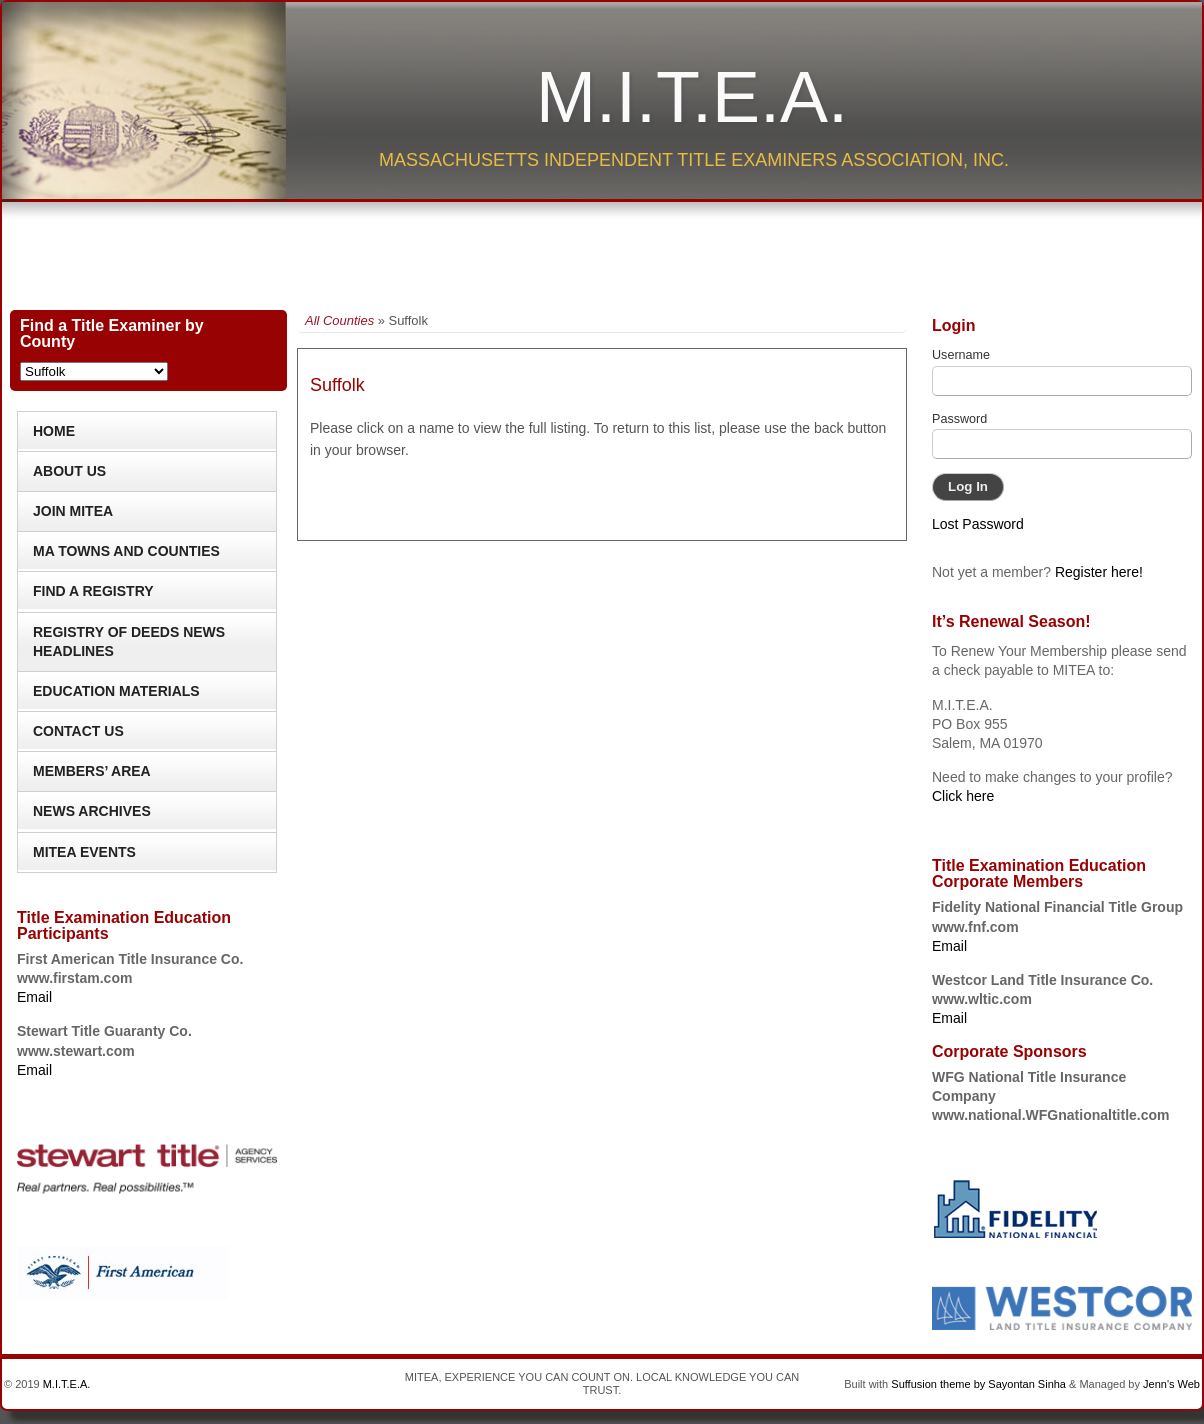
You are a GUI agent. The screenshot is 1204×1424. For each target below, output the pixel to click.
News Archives (92, 811)
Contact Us (78, 731)
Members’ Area (92, 771)
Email (34, 997)
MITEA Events (84, 852)
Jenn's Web (1171, 1384)
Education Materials (116, 691)
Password (959, 419)
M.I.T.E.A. (692, 97)
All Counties (339, 320)
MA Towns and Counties (126, 551)
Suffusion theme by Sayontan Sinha (978, 1384)
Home (54, 431)
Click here (963, 796)
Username (961, 355)
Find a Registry (93, 591)
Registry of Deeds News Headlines (129, 641)
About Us (69, 471)
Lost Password (978, 524)
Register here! (1099, 572)
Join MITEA (73, 511)
